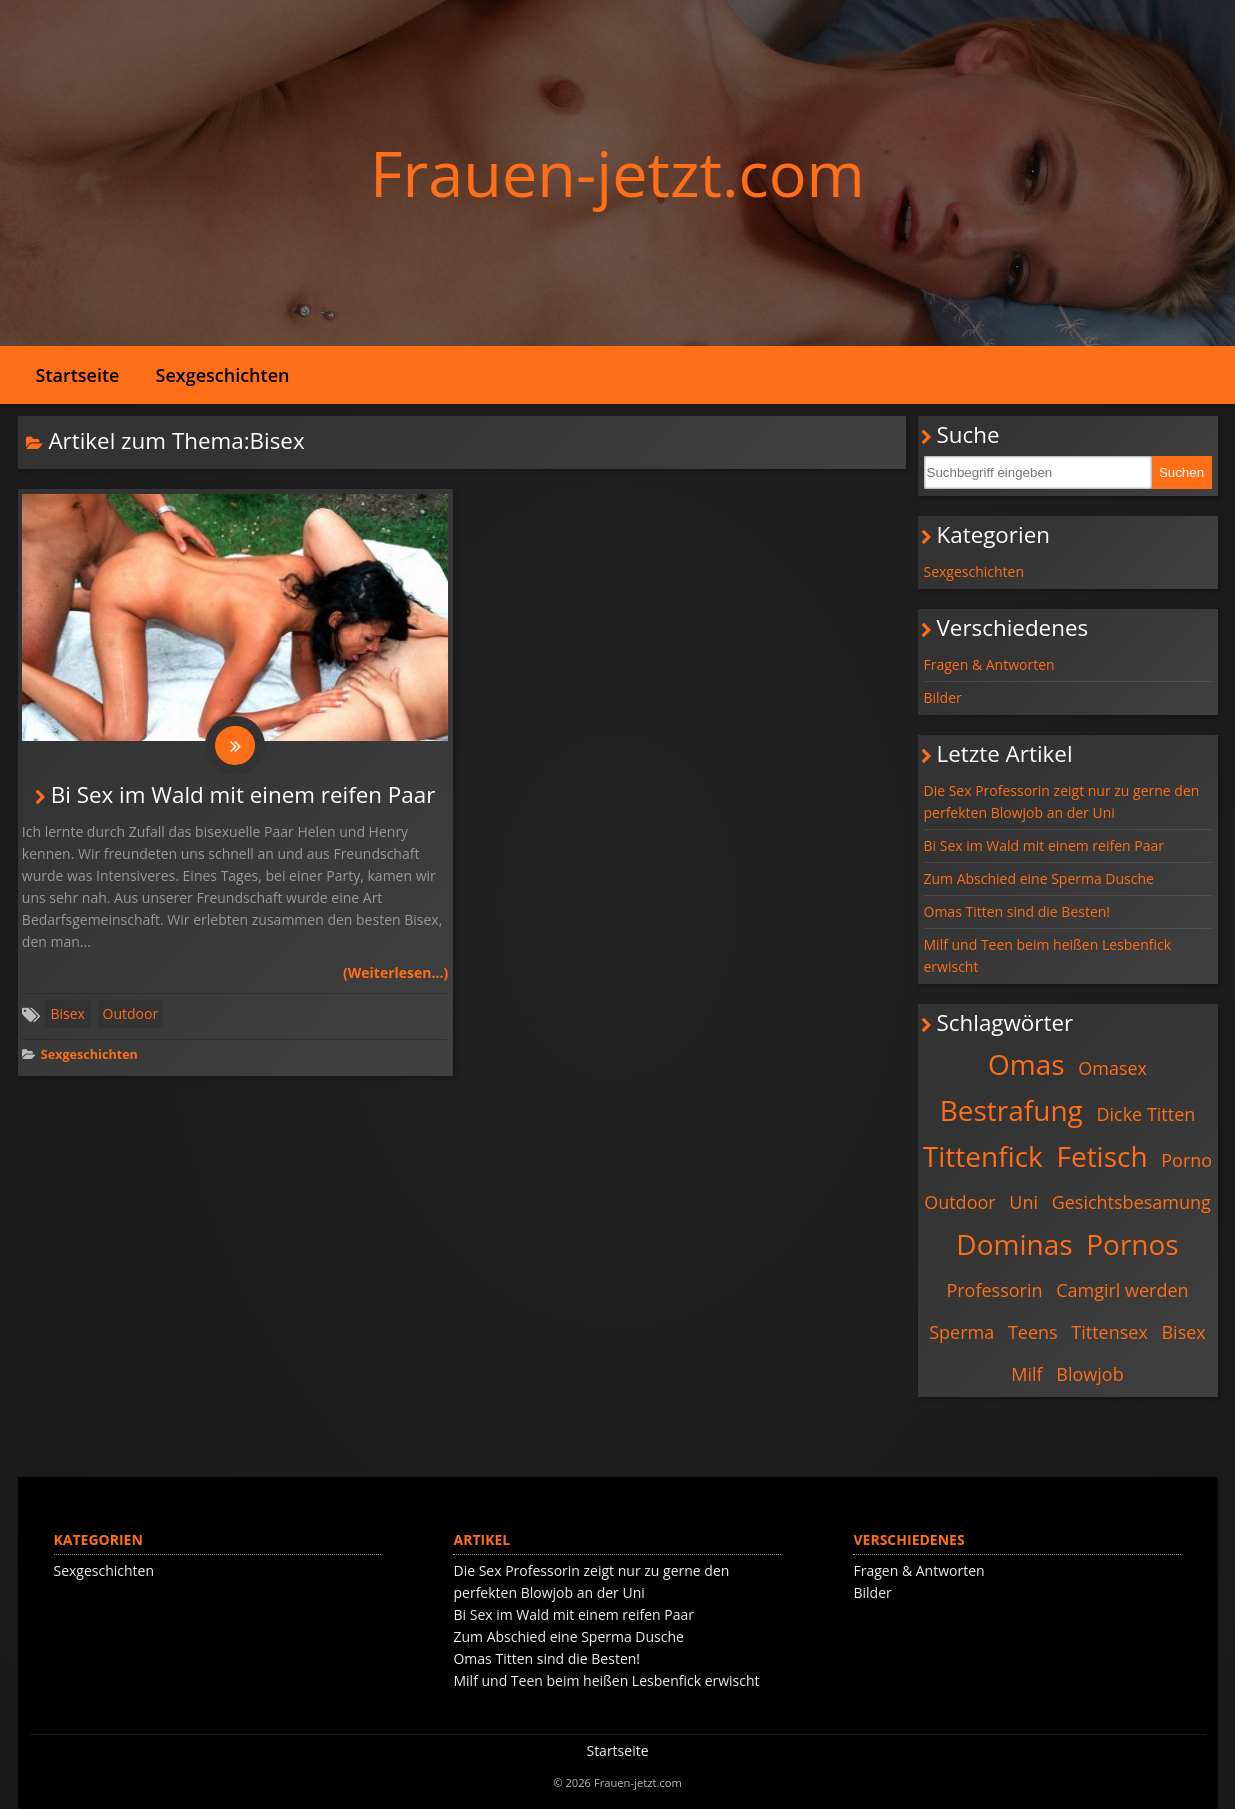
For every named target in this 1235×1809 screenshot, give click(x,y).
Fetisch (1101, 1156)
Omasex (1112, 1068)
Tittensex (1109, 1332)
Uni (1023, 1202)
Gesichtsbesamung (1131, 1202)
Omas (1026, 1064)
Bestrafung (1011, 1110)
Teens (1033, 1332)
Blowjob (1089, 1374)
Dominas (1014, 1244)
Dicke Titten (1145, 1114)
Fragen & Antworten (989, 664)
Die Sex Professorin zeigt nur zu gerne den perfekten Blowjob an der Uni (1062, 801)
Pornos (1132, 1244)
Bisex (67, 1013)
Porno (1186, 1160)
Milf (1026, 1374)
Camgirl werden (1122, 1290)
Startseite (78, 375)
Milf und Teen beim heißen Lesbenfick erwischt (1048, 955)
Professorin (994, 1290)
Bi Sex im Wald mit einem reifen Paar (243, 794)
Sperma (961, 1332)
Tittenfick (983, 1156)
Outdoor (131, 1013)
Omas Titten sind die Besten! (1017, 911)
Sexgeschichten (223, 375)
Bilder (943, 697)
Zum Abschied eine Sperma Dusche (1039, 878)
